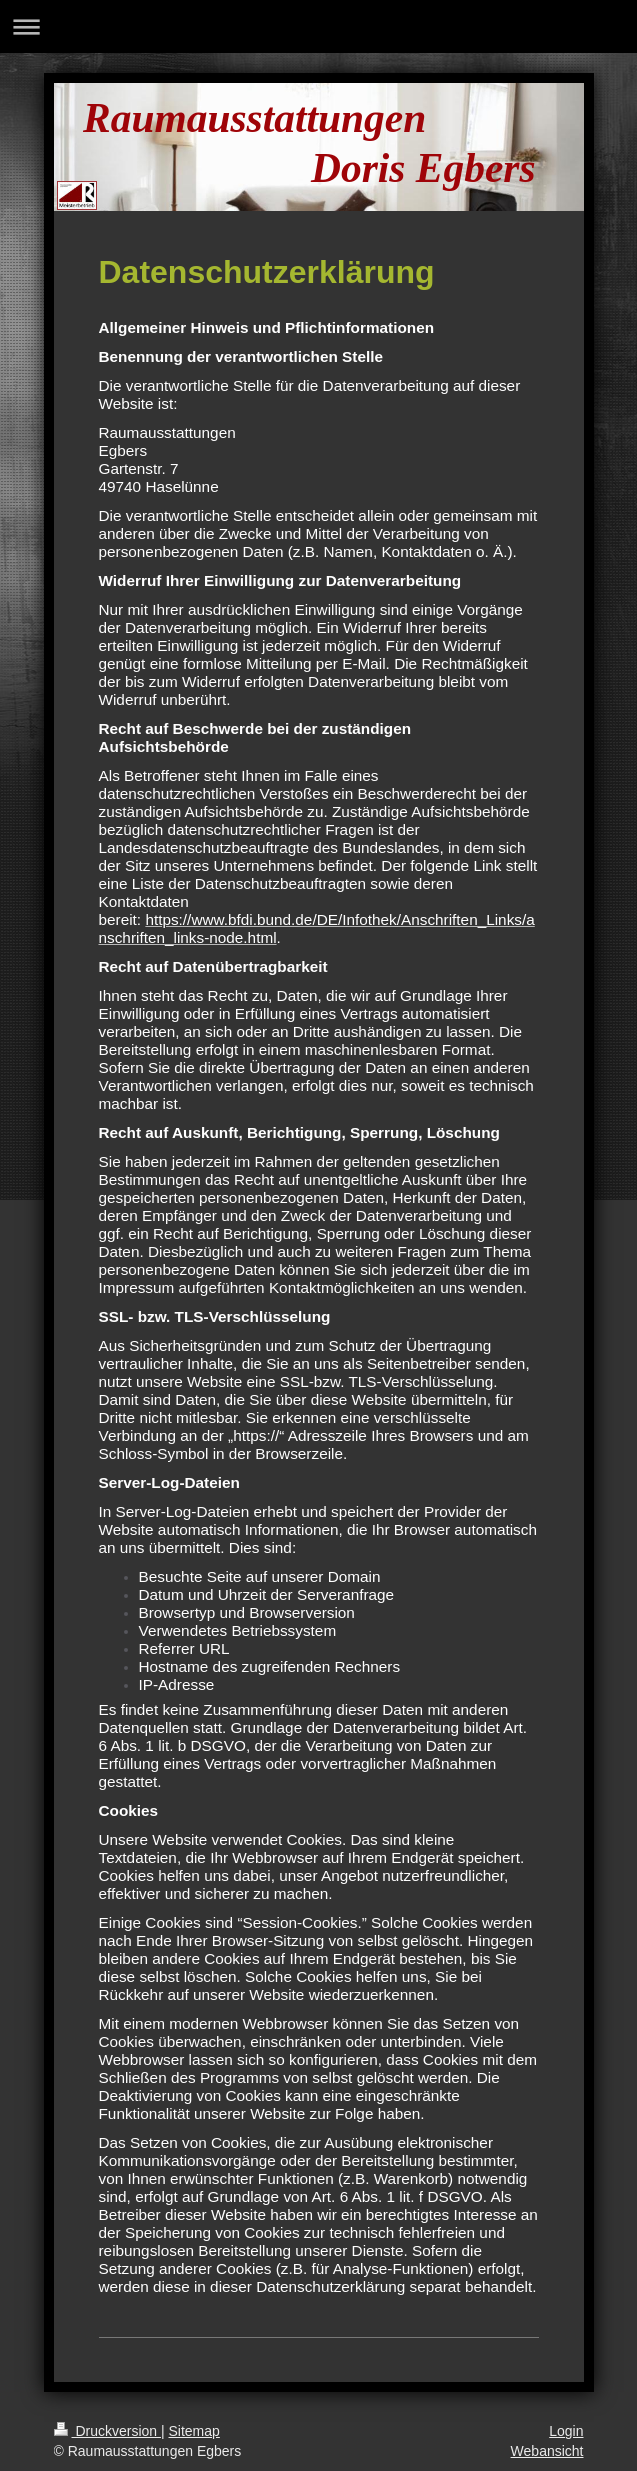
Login (566, 2431)
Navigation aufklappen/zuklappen (318, 26)
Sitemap (194, 2431)
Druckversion (107, 2431)
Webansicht (547, 2451)
